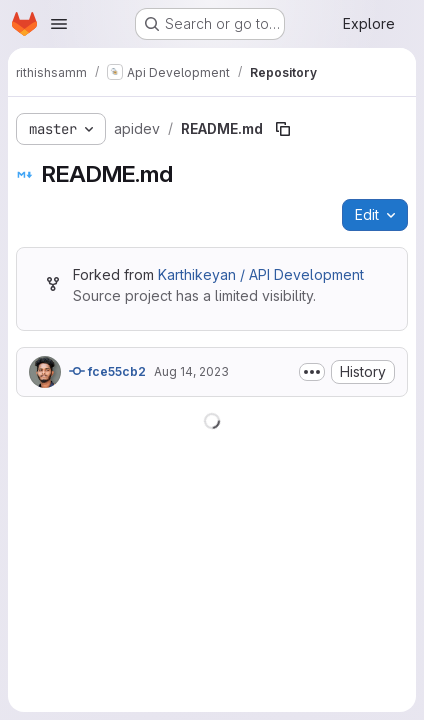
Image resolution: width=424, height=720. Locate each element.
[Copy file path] (283, 129)
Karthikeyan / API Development (261, 274)
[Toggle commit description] (312, 372)
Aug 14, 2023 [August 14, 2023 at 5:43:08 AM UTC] (191, 371)
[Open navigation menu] (59, 24)
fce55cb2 (107, 371)
